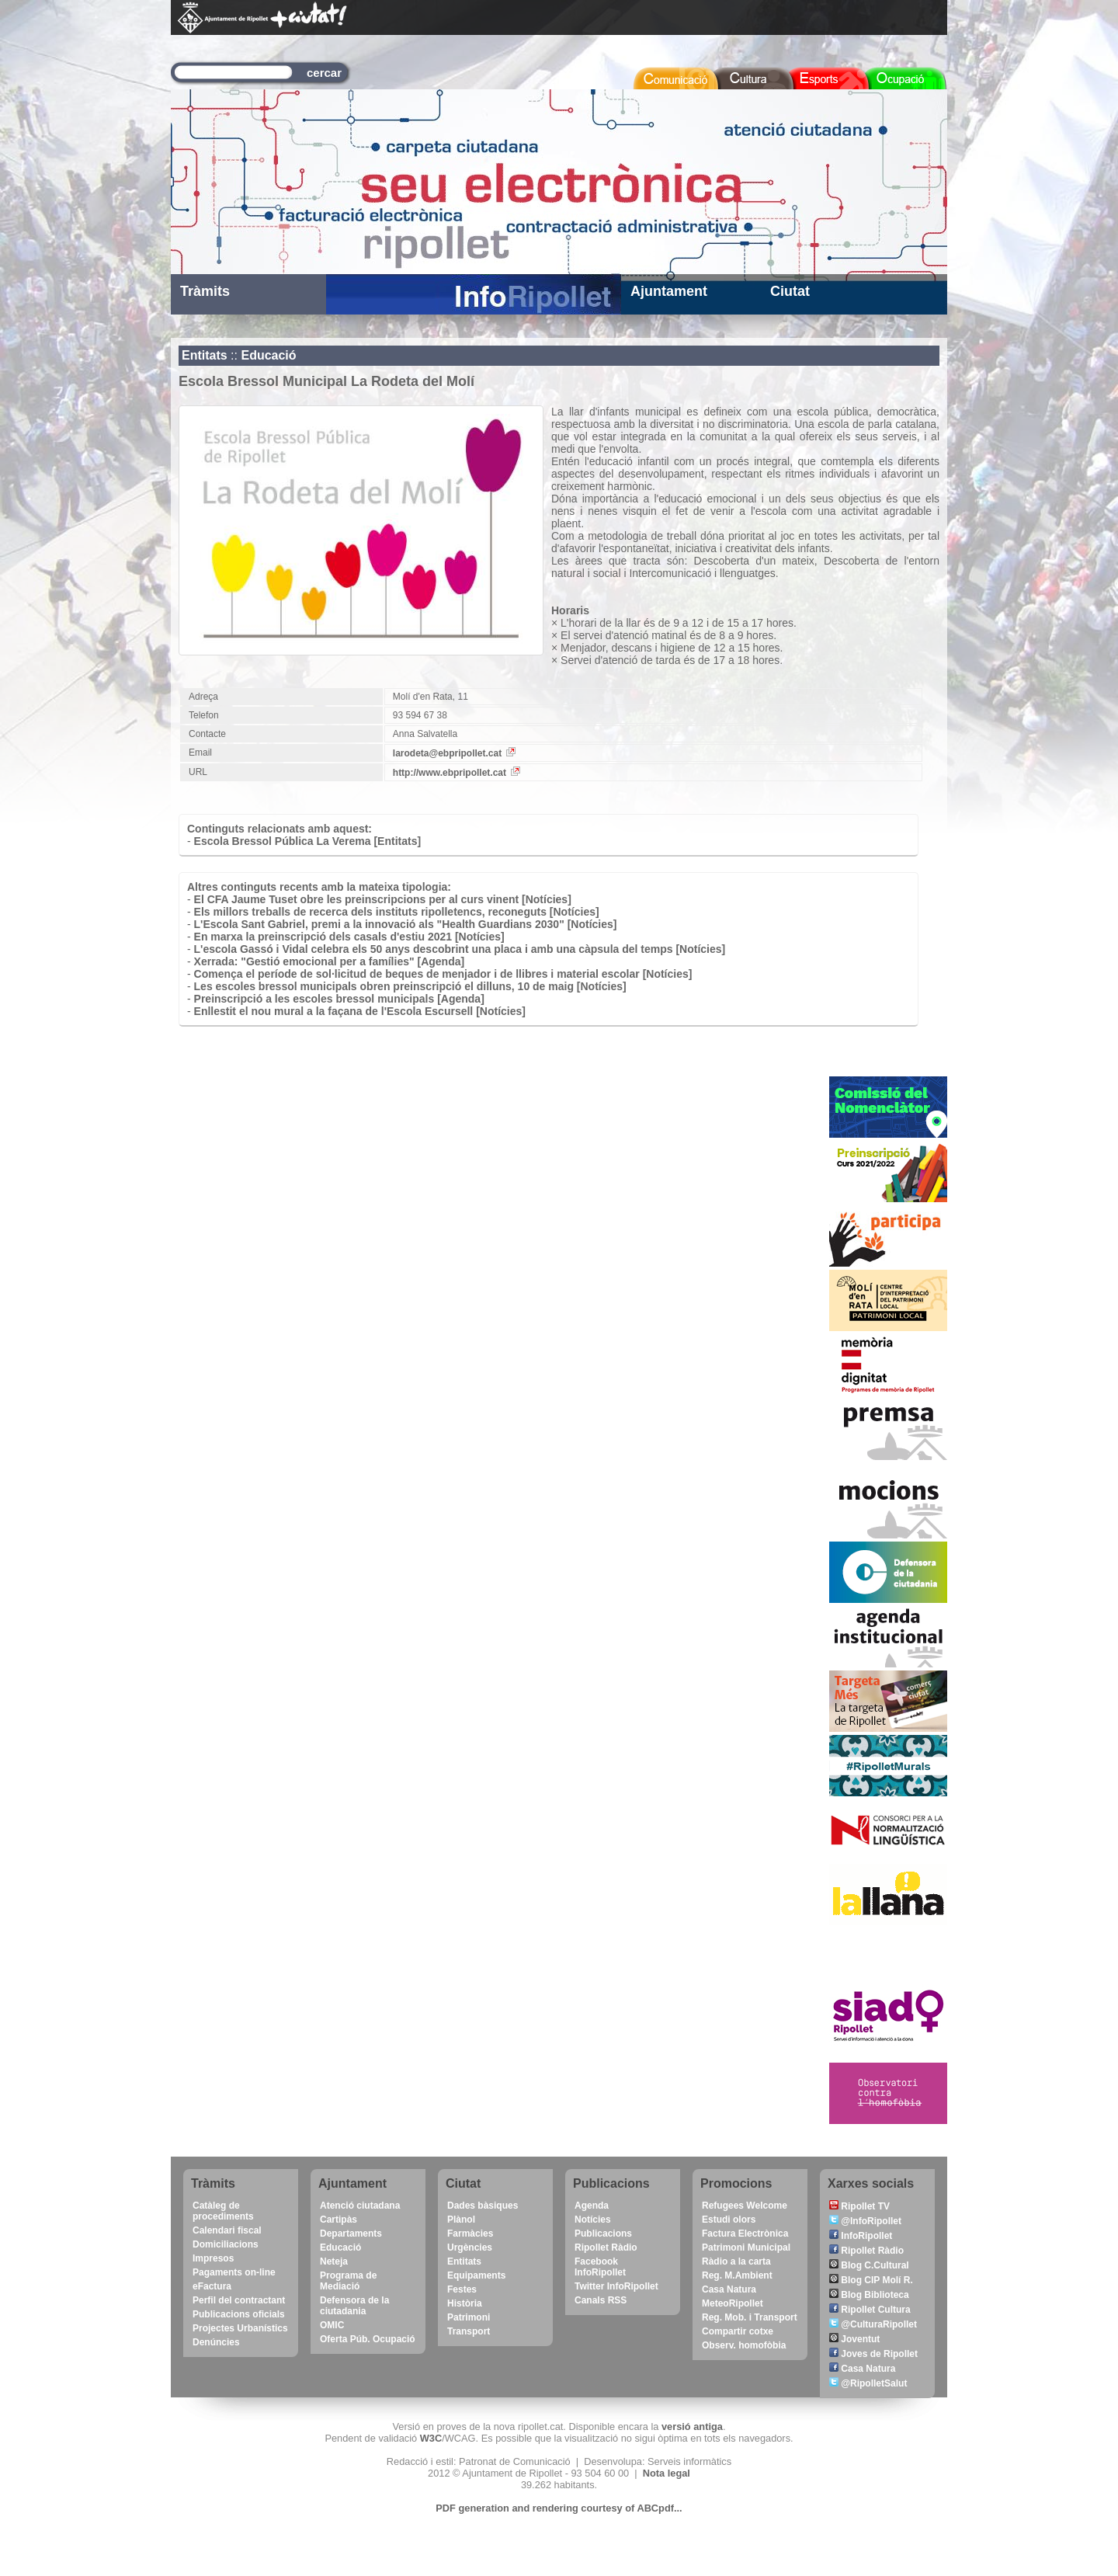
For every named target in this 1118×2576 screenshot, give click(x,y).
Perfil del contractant (239, 2300)
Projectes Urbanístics (240, 2328)
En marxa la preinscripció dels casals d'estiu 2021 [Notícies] (349, 936)
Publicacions (603, 2233)
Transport (468, 2331)
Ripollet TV (859, 2206)
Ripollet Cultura (870, 2309)
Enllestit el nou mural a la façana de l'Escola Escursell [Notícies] (360, 1011)
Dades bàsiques (482, 2205)
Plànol (461, 2219)
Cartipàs (338, 2219)
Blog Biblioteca (869, 2294)
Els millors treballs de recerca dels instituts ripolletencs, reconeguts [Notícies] (396, 912)
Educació (268, 355)
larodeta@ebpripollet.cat (454, 753)
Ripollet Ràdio (606, 2247)
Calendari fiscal (227, 2230)
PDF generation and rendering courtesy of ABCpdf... (559, 2508)
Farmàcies (470, 2233)
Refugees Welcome (744, 2205)
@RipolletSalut (868, 2383)
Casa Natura (729, 2289)
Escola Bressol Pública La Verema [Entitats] (308, 841)
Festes (462, 2289)
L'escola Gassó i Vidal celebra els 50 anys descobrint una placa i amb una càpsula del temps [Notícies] (460, 949)
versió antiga (692, 2426)
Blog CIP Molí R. (871, 2280)
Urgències (469, 2247)
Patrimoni (468, 2317)
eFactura (212, 2286)
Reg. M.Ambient (737, 2275)
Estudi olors (728, 2219)
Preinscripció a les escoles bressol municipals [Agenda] (339, 999)
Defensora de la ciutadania (354, 2306)
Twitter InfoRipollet (616, 2286)
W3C (431, 2438)
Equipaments (476, 2275)
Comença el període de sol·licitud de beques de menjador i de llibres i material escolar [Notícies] (443, 974)
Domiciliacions (226, 2244)
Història (464, 2303)
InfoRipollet (860, 2235)
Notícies (593, 2219)
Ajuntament (668, 291)
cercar (324, 72)
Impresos (213, 2258)
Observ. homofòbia (744, 2345)
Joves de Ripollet (873, 2353)
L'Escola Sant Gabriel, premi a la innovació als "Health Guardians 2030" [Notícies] (405, 924)
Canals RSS (601, 2300)
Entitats (204, 355)
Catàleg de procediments (223, 2211)
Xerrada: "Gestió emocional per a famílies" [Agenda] (329, 961)
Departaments (351, 2233)
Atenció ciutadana (360, 2205)
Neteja (334, 2261)
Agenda (592, 2205)
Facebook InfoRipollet (600, 2267)
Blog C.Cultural (869, 2265)
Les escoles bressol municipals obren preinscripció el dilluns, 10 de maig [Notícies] (410, 986)
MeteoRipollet (732, 2303)
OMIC (332, 2325)
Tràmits (205, 291)
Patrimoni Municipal (746, 2247)
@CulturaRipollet (873, 2324)
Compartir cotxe (737, 2331)
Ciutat (790, 291)
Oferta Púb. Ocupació (367, 2339)
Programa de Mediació (348, 2281)
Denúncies (216, 2342)
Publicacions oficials (239, 2314)
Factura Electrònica (745, 2233)
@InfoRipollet (865, 2221)
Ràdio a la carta (736, 2261)
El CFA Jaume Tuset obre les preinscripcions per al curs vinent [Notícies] (382, 899)
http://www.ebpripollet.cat (456, 772)
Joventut (854, 2339)
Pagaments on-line (234, 2272)
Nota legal (666, 2473)
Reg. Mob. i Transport (749, 2317)
